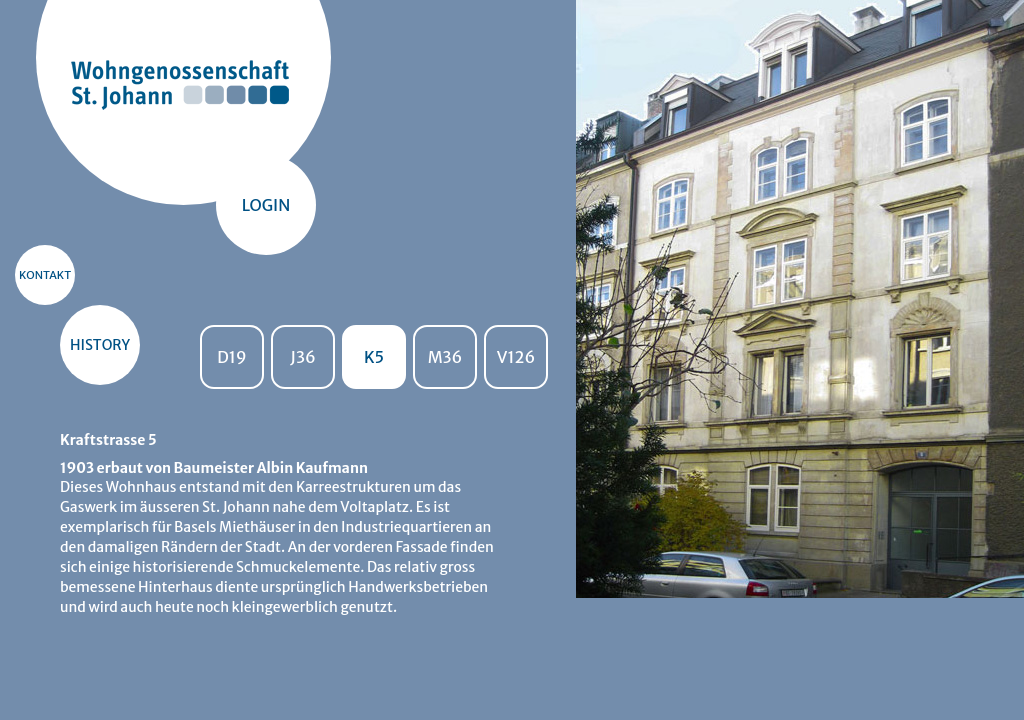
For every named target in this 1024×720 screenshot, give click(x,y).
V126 (516, 357)
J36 (302, 357)
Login (266, 205)
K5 (374, 357)
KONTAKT (45, 275)
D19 (232, 357)
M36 (445, 357)
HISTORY (100, 345)
